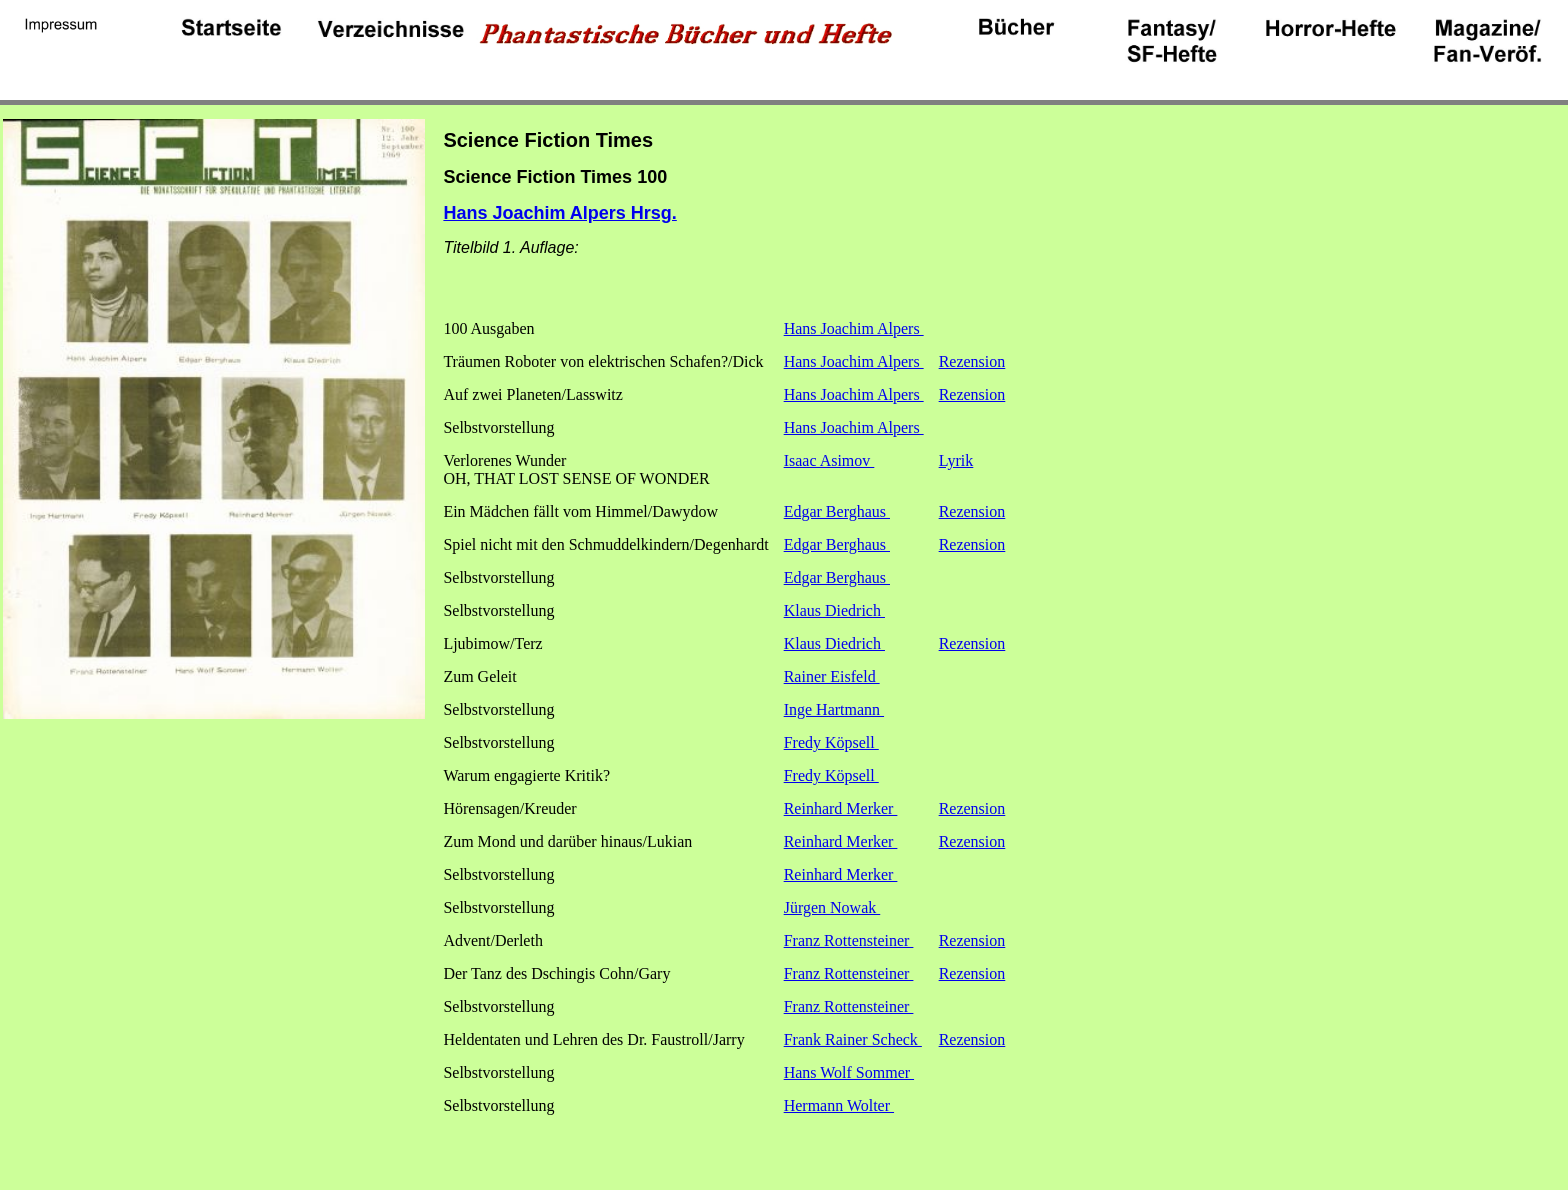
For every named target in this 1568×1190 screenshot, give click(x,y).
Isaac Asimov (829, 460)
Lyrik (956, 460)
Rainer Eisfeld (832, 676)
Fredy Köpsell (831, 742)
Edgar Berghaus (837, 511)
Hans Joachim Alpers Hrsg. (559, 213)
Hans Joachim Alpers (854, 328)
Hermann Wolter (839, 1105)
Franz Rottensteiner (849, 940)
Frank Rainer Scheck (853, 1039)
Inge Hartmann (834, 709)
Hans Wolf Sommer (849, 1072)
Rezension (972, 361)
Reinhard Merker (841, 808)
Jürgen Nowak (832, 907)
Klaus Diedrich (834, 610)
